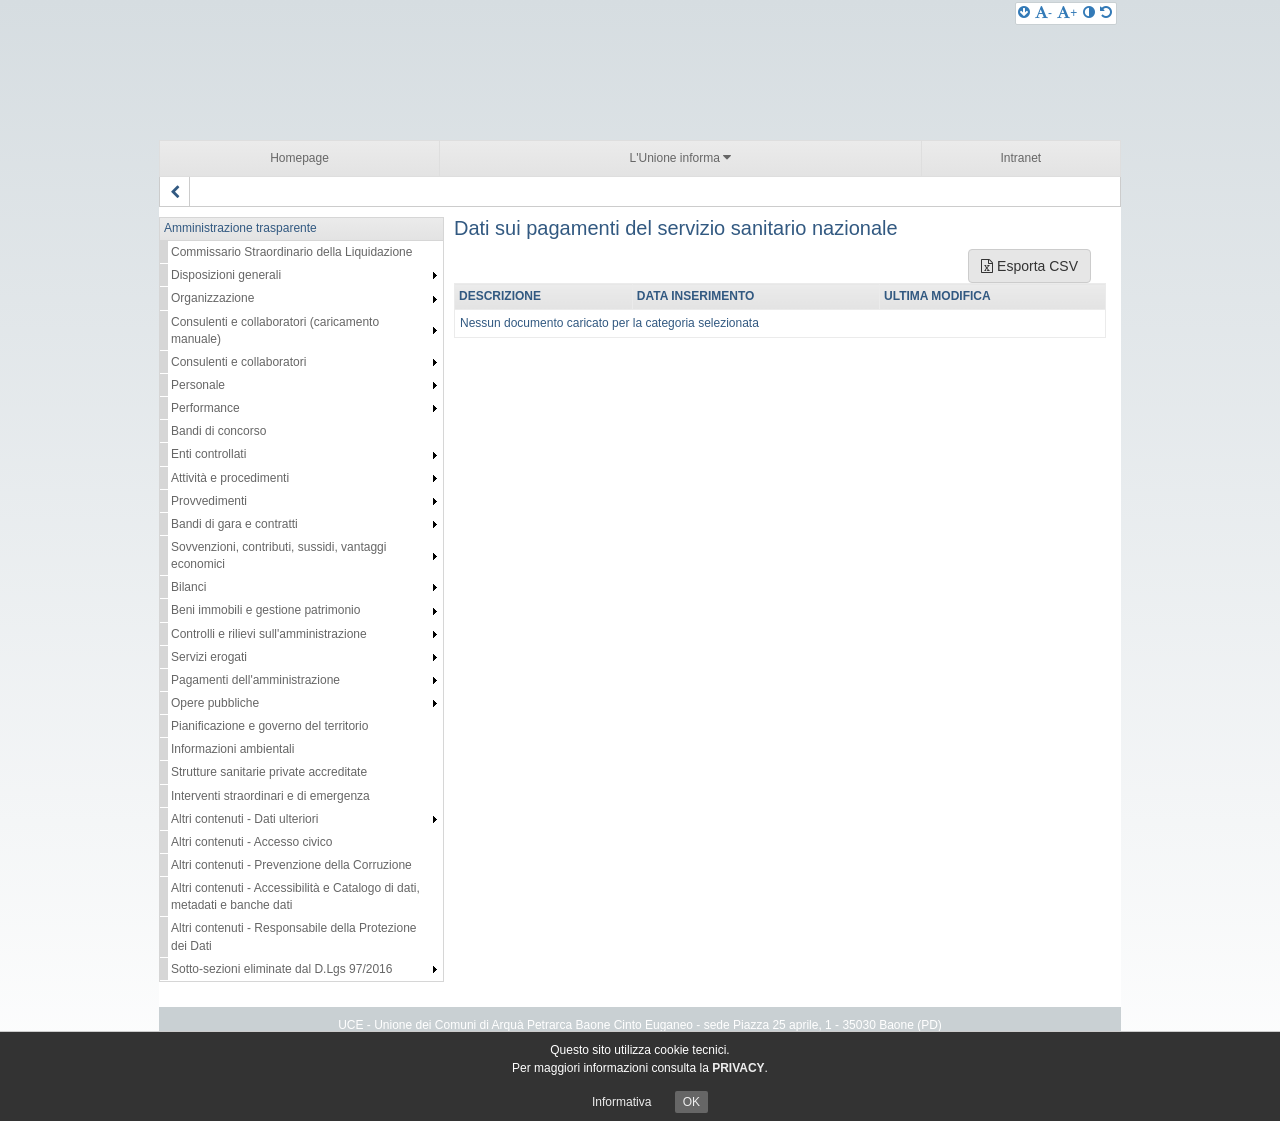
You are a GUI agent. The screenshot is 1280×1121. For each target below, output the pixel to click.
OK (691, 1102)
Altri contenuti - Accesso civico (251, 842)
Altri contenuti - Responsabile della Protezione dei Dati (293, 936)
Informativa (621, 1102)
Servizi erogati (209, 657)
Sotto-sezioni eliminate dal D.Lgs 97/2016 (281, 969)
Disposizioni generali (226, 275)
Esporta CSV (1029, 266)
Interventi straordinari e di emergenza (270, 796)
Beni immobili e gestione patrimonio (265, 610)
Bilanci (188, 587)
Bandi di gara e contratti (234, 524)
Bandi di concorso (218, 431)
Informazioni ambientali (232, 749)
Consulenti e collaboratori (238, 362)
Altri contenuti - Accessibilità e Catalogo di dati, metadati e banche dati (295, 896)
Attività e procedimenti (230, 478)
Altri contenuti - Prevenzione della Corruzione (291, 865)
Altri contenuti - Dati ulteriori (244, 819)
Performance (205, 408)
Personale (198, 385)
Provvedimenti (209, 501)
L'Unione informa (681, 157)
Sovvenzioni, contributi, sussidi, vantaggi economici (278, 555)
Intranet (1020, 158)
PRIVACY (738, 1068)
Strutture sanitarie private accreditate (269, 772)
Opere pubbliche (215, 703)
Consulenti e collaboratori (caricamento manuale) (275, 330)
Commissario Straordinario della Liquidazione (291, 252)
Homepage (299, 158)
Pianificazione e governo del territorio (269, 726)
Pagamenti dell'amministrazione (255, 680)
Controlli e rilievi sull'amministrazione (269, 634)
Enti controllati (208, 454)
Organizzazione (212, 298)
